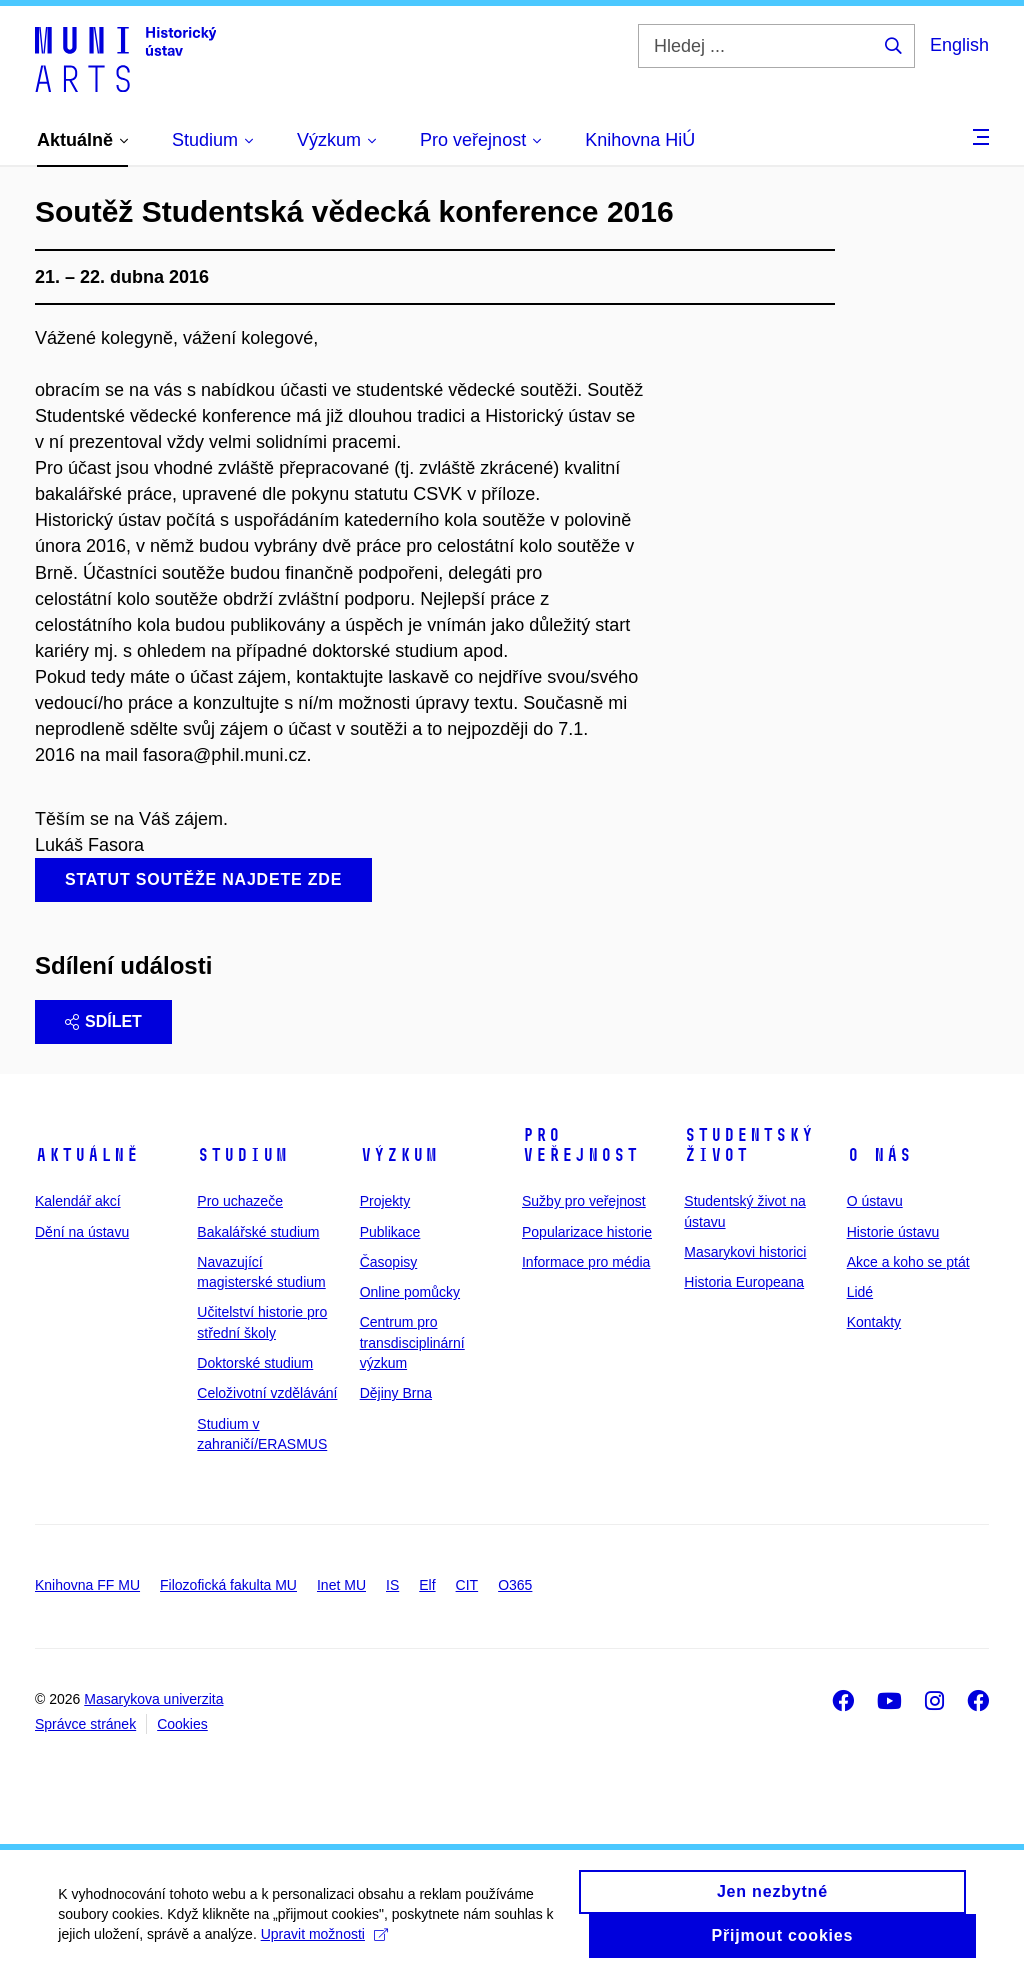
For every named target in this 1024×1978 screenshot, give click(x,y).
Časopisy (389, 1262)
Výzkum (399, 1155)
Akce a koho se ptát (908, 1262)
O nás (879, 1155)
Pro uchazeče (240, 1201)
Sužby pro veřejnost (584, 1201)
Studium (242, 1155)
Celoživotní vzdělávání (267, 1393)
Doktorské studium (255, 1363)
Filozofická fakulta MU (228, 1585)
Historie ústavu (893, 1232)
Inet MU (341, 1585)
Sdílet (103, 1021)
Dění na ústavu (82, 1232)
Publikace (390, 1232)
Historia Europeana (744, 1282)
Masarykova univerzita (153, 1699)
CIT (467, 1585)
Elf (427, 1585)
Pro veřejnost (580, 1145)
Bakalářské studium (258, 1232)
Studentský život (749, 1145)
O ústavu (875, 1201)
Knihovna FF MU (87, 1585)
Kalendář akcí (78, 1201)
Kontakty (874, 1322)
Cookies (182, 1724)
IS (392, 1585)
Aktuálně (87, 1155)
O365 (515, 1585)
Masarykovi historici (745, 1252)
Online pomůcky (410, 1292)
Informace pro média (586, 1262)
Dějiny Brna (396, 1393)
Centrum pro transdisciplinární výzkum (412, 1342)
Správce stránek (85, 1724)
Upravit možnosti (398, 1937)
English (959, 45)
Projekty (385, 1201)
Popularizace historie (587, 1232)
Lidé (860, 1292)
